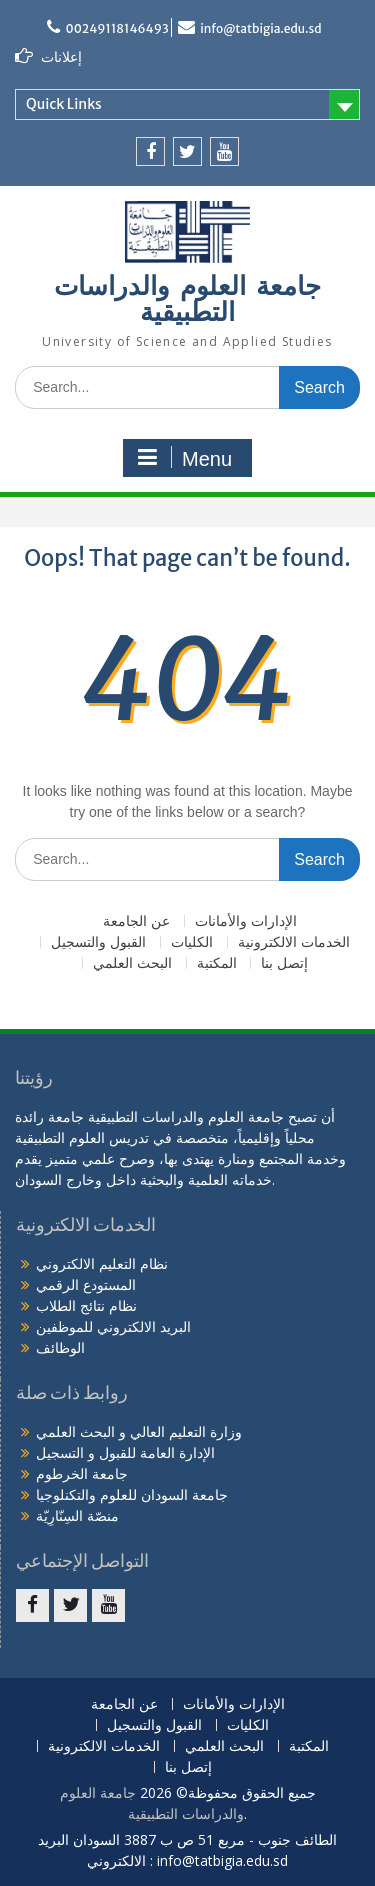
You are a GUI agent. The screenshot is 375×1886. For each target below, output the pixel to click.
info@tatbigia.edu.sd (260, 28)
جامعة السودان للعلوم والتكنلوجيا (132, 1494)
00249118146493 (116, 28)
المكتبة (217, 963)
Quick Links (64, 104)
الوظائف (60, 1347)
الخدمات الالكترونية (294, 942)
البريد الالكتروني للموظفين (113, 1326)
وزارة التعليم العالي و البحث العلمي (139, 1431)
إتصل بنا (284, 963)
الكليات (192, 942)
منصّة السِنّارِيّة (77, 1515)
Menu (185, 458)
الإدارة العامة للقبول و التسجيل (125, 1452)
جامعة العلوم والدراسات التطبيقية (187, 300)
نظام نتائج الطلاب (86, 1305)
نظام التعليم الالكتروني (102, 1263)
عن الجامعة (136, 921)
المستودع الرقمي (86, 1284)
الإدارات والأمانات (246, 921)
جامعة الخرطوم (82, 1473)
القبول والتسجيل (98, 942)
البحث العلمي (132, 963)
